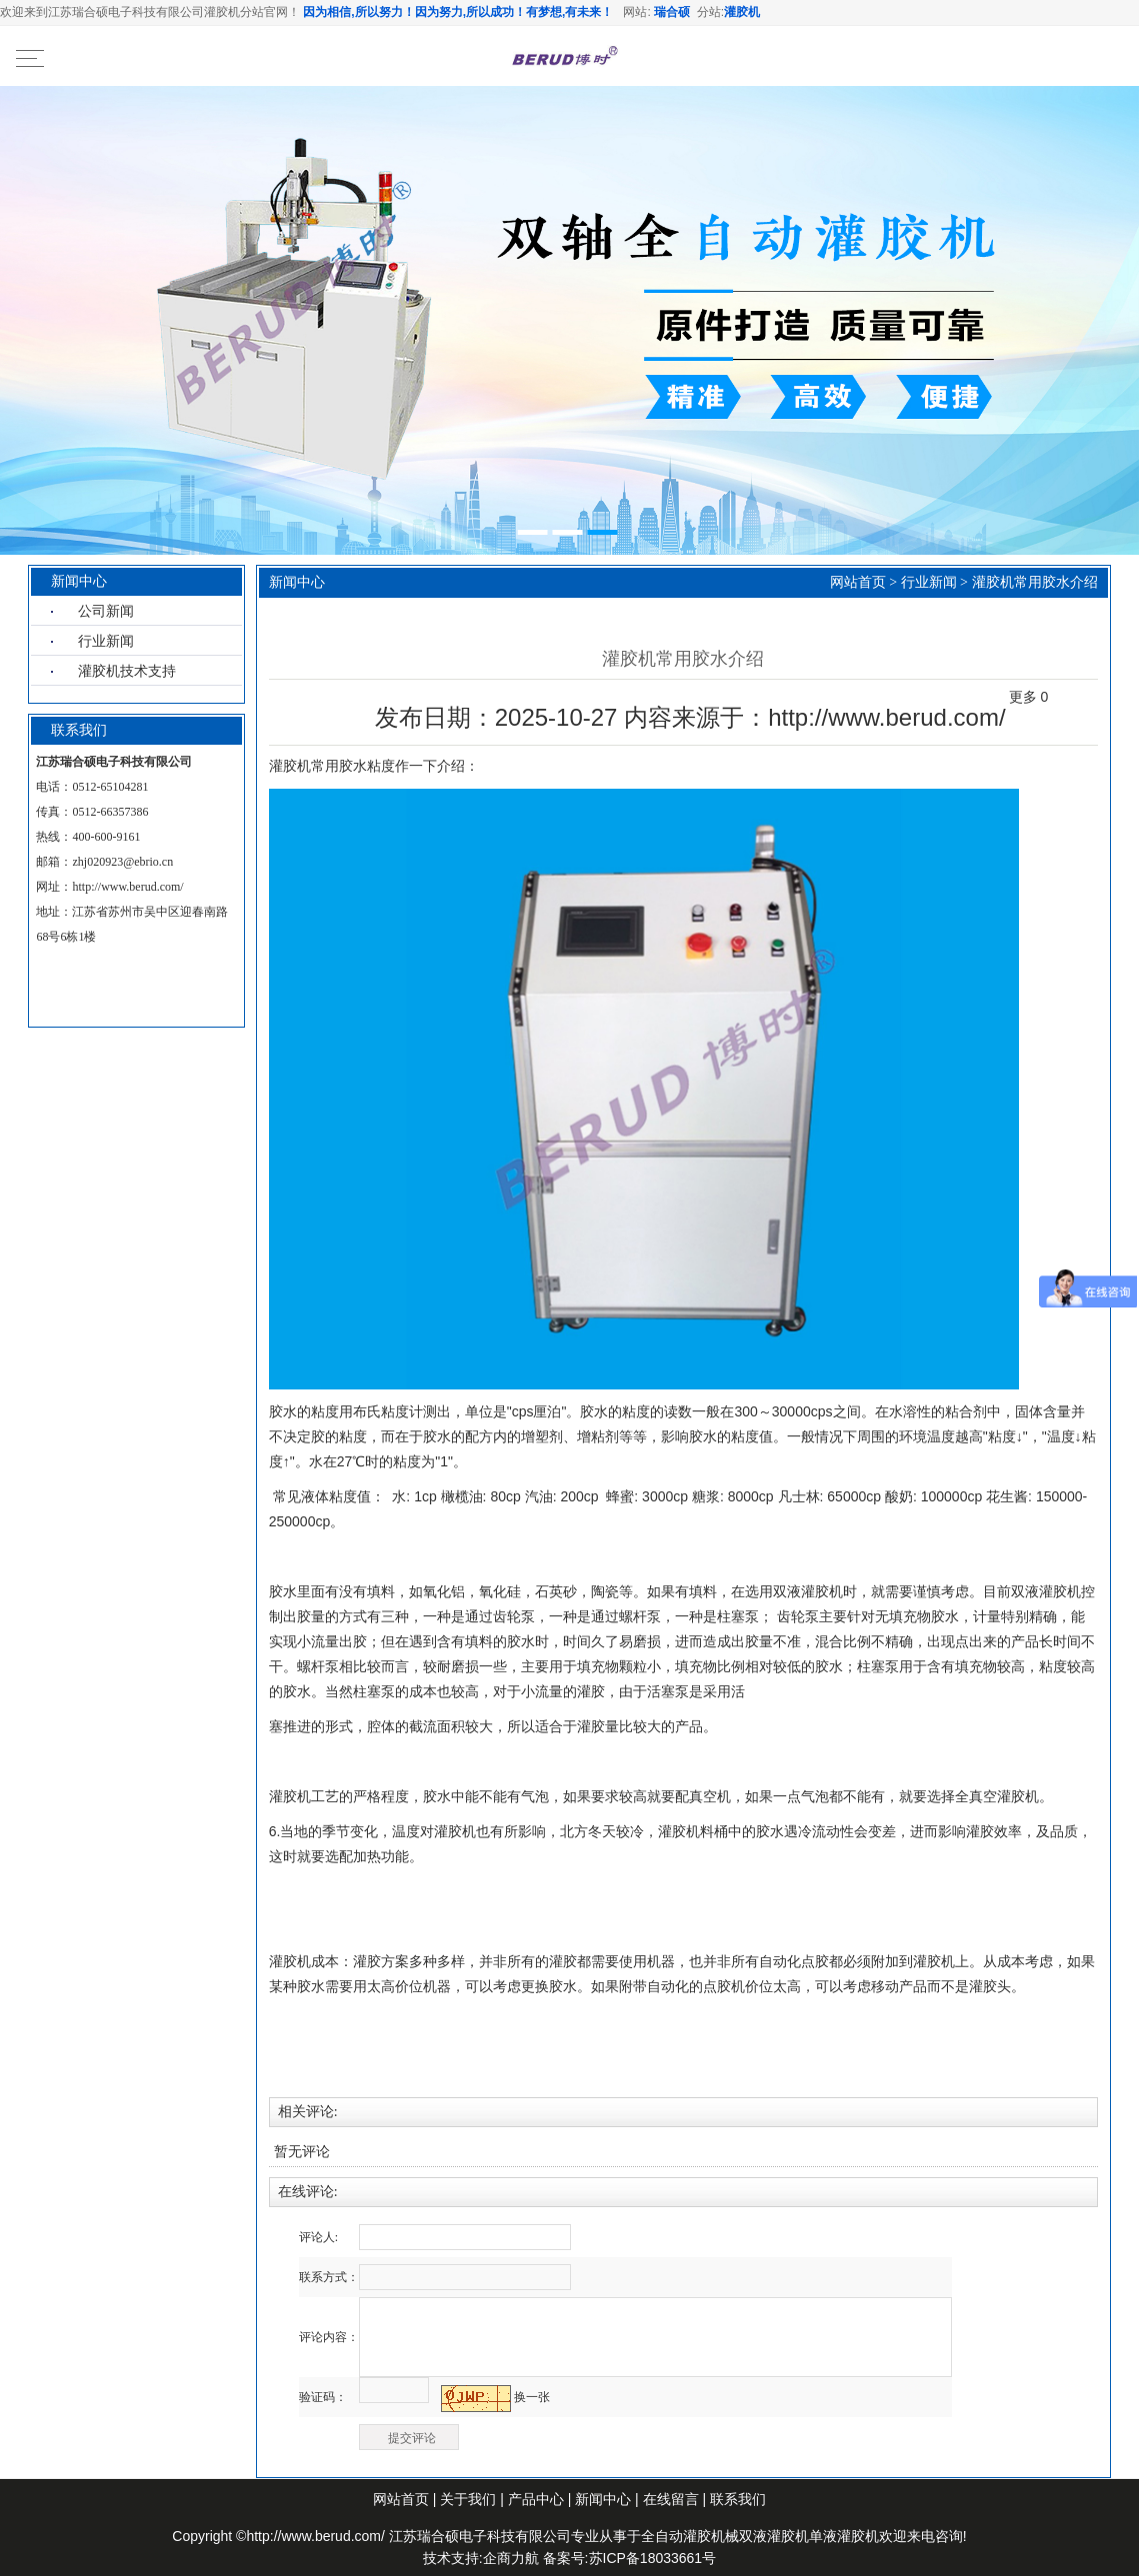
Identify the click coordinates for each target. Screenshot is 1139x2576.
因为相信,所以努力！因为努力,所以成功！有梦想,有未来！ (458, 12)
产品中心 (536, 2499)
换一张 (532, 2397)
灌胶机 (742, 12)
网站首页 (858, 582)
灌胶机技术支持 (127, 671)
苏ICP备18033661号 (653, 2558)
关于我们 (468, 2499)
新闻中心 (605, 2499)
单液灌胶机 (844, 2536)
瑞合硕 (672, 12)
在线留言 (671, 2499)
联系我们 (738, 2499)
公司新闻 (106, 611)
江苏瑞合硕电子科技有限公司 (480, 2536)
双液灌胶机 (774, 2536)
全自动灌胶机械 (690, 2536)
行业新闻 (106, 641)
